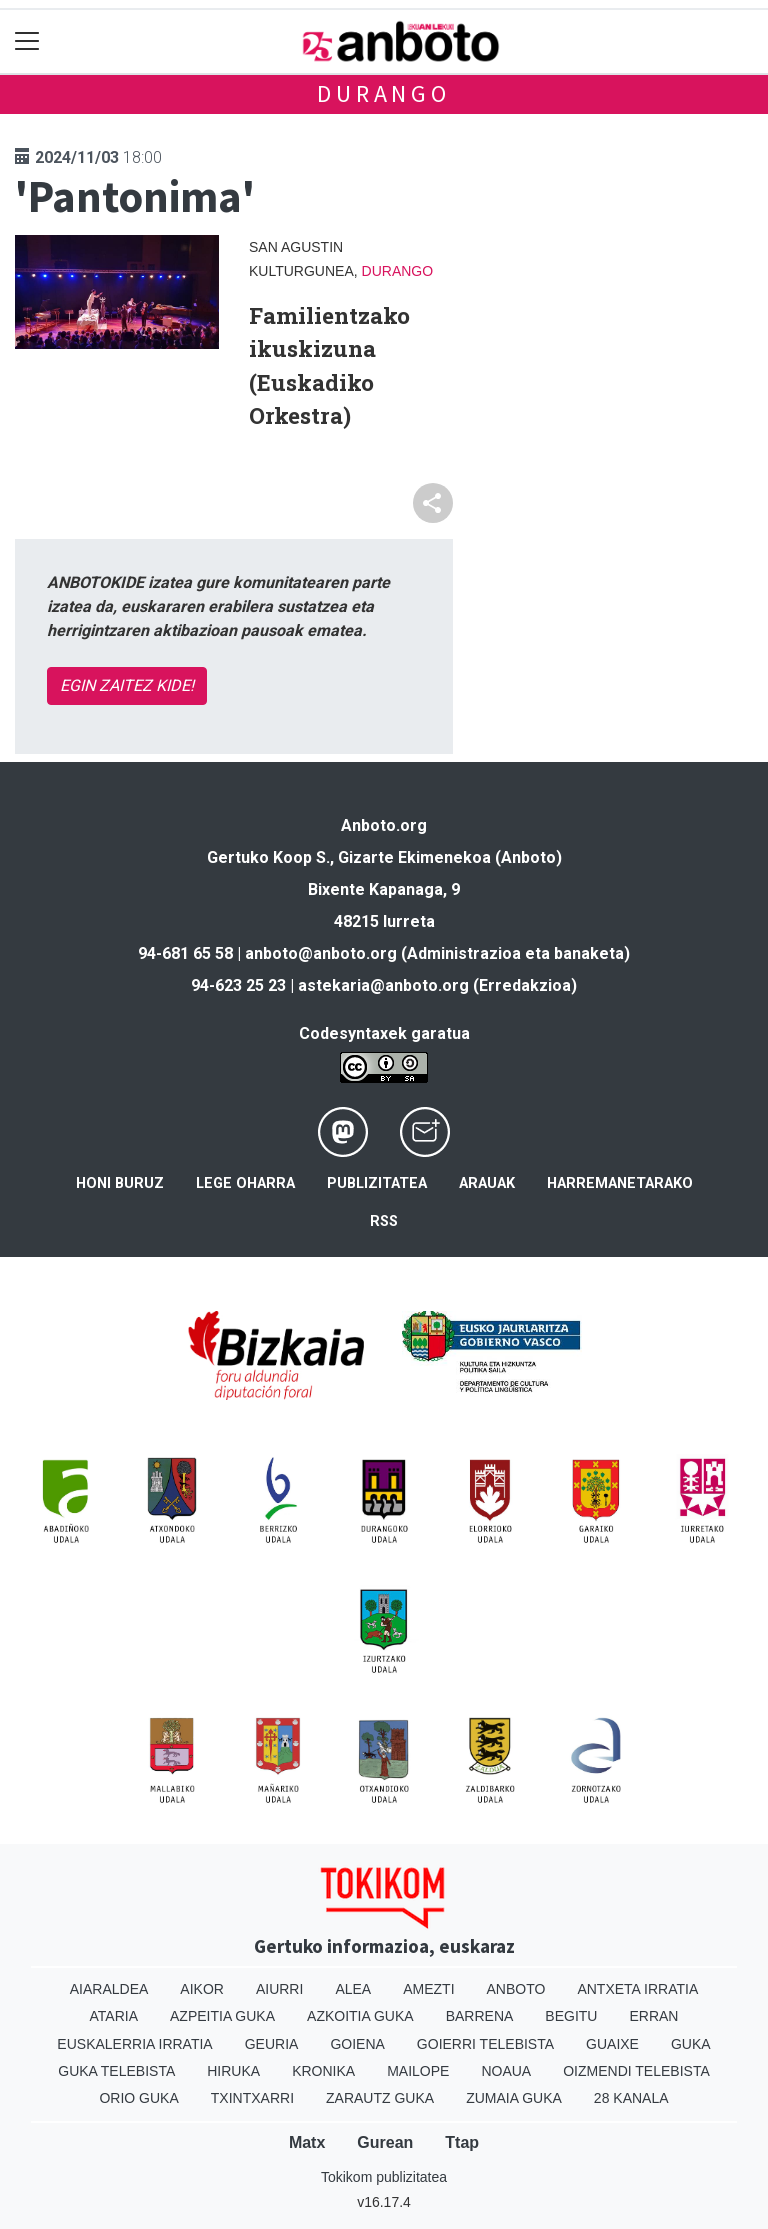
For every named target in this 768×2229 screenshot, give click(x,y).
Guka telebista (116, 2071)
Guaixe (612, 2044)
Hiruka (233, 2071)
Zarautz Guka (380, 2098)
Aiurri (279, 1989)
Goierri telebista (485, 2044)
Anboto (516, 1989)
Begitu (571, 2016)
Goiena (357, 2044)
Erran (653, 2016)
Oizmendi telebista (636, 2071)
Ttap (462, 2142)
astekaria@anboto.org (383, 985)
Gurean (385, 2142)
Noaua (506, 2071)
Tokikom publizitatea (384, 2177)
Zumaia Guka (514, 2098)
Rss (384, 1221)
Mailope (418, 2071)
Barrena (480, 2016)
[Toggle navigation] (27, 41)
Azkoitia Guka (360, 2016)
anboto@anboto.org (321, 953)
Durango (384, 93)
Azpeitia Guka (222, 2016)
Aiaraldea (109, 1989)
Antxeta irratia (637, 1989)
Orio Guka (138, 2098)
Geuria (272, 2044)
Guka (691, 2044)
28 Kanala (631, 2098)
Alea (353, 1989)
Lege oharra (245, 1183)
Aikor (202, 1989)
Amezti (428, 1989)
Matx (307, 2142)
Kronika (323, 2071)
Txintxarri (252, 2098)
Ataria (114, 2016)
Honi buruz (120, 1183)
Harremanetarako (620, 1183)
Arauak (487, 1183)
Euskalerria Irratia (134, 2044)
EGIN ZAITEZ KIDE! (127, 685)
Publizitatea (377, 1183)
